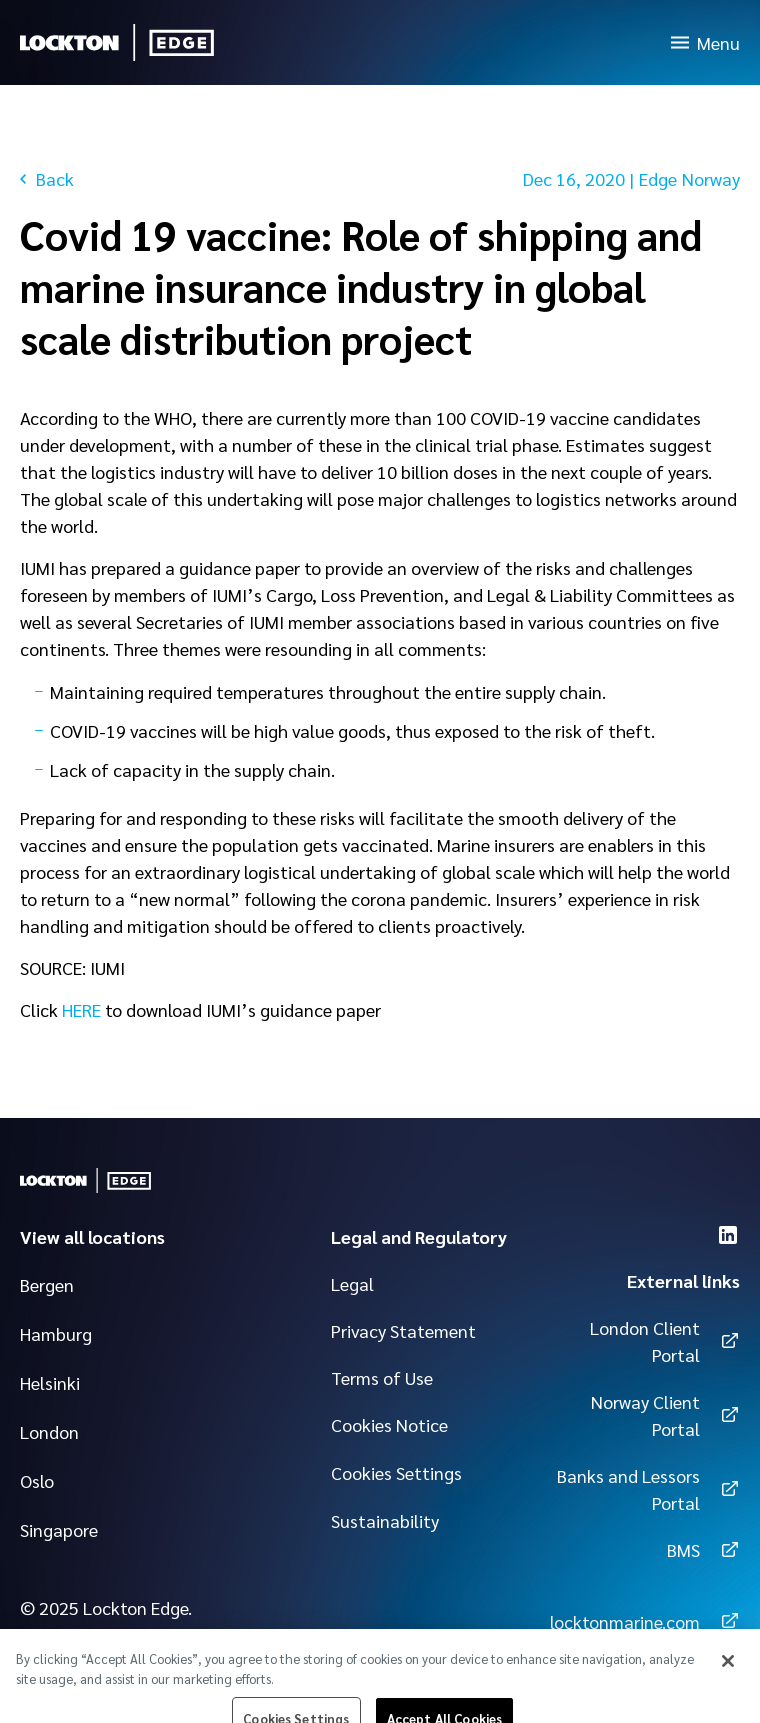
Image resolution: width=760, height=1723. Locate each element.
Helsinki (50, 1382)
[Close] (728, 1673)
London (49, 1431)
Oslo (37, 1480)
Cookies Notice (389, 1424)
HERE (81, 1010)
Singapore (59, 1529)
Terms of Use (382, 1377)
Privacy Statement (403, 1330)
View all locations (92, 1236)
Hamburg (56, 1333)
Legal (352, 1283)
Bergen (47, 1284)
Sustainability (385, 1520)
